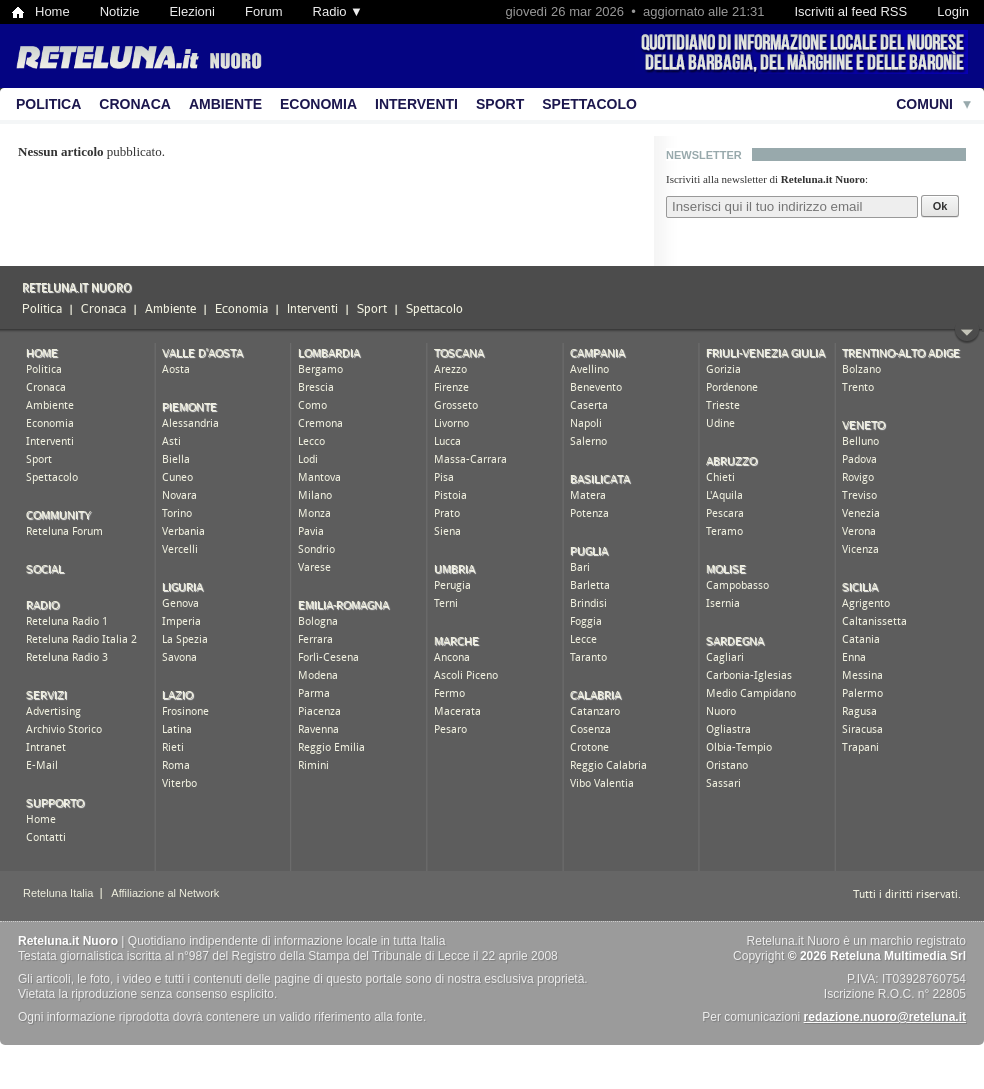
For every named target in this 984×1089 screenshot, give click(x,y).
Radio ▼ (338, 11)
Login (953, 11)
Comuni (924, 104)
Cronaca (135, 104)
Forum (264, 11)
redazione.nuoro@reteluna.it (885, 1017)
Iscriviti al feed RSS (850, 11)
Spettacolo (589, 104)
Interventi (416, 104)
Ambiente (225, 104)
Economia (318, 104)
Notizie (120, 11)
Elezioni (192, 11)
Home (52, 11)
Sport (500, 104)
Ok (940, 206)
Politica (48, 104)
